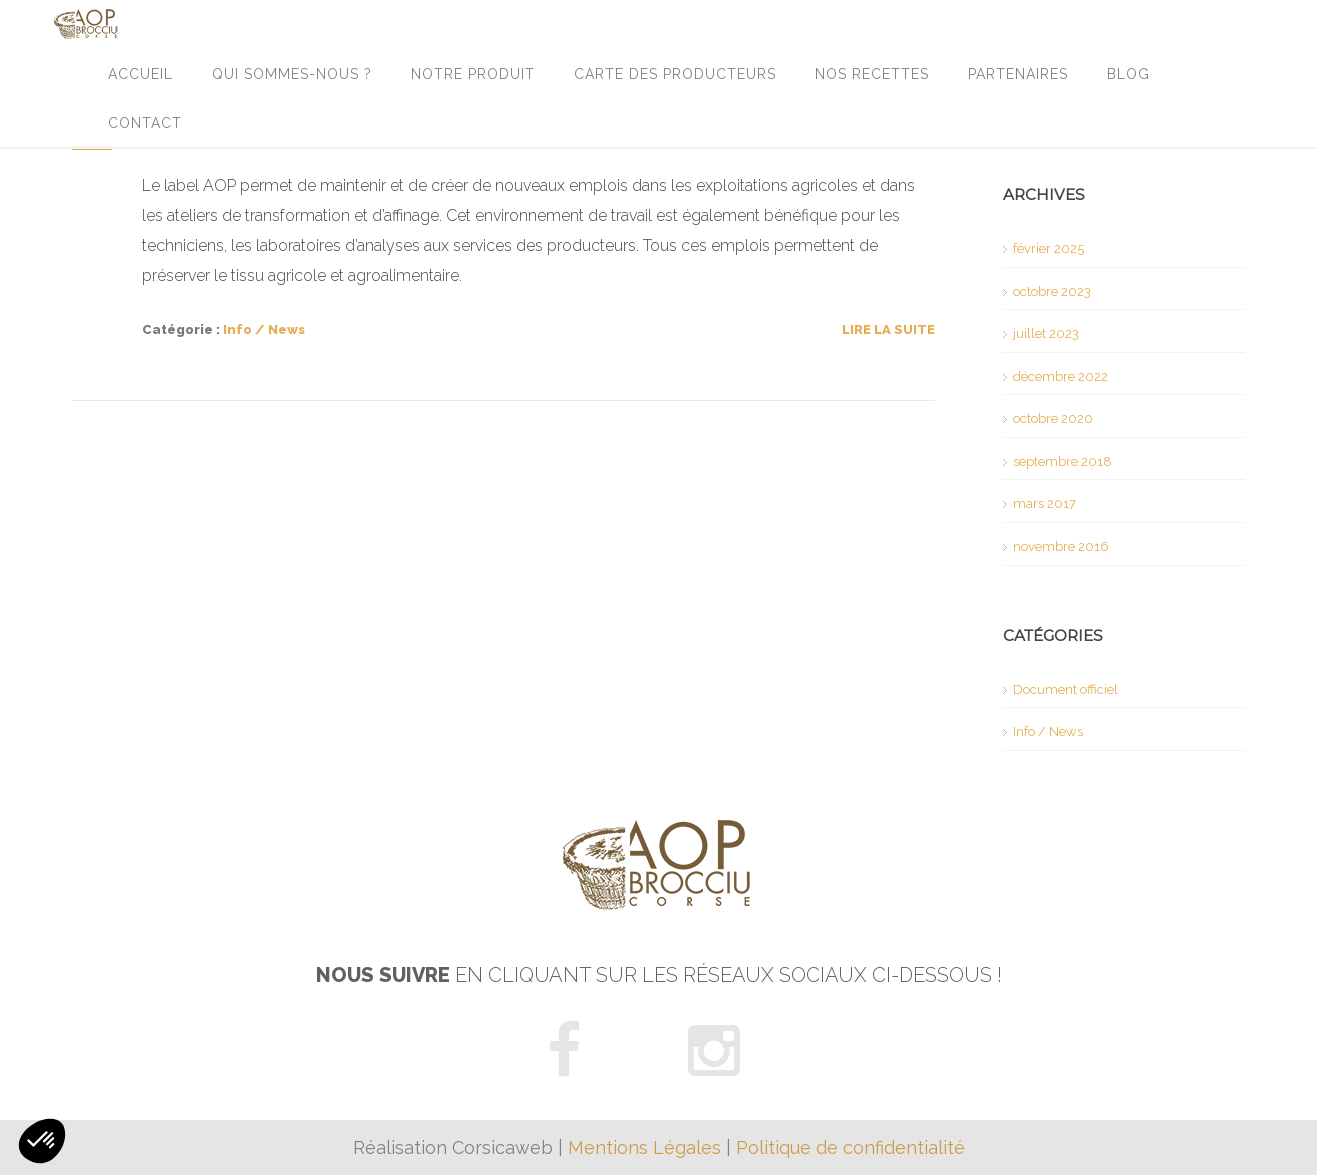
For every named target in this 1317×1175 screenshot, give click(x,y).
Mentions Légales (644, 1147)
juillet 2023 (1046, 333)
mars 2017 (1044, 503)
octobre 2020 (1053, 418)
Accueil (140, 74)
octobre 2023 (1052, 291)
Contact (145, 123)
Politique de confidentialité (850, 1147)
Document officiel (1065, 689)
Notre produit (473, 74)
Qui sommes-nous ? (292, 74)
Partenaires (1018, 74)
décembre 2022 (1060, 376)
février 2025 (1048, 248)
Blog (1128, 74)
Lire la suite (888, 329)
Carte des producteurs (675, 74)
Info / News (264, 329)
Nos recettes (872, 74)
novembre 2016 (1061, 546)
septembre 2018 (1062, 461)
